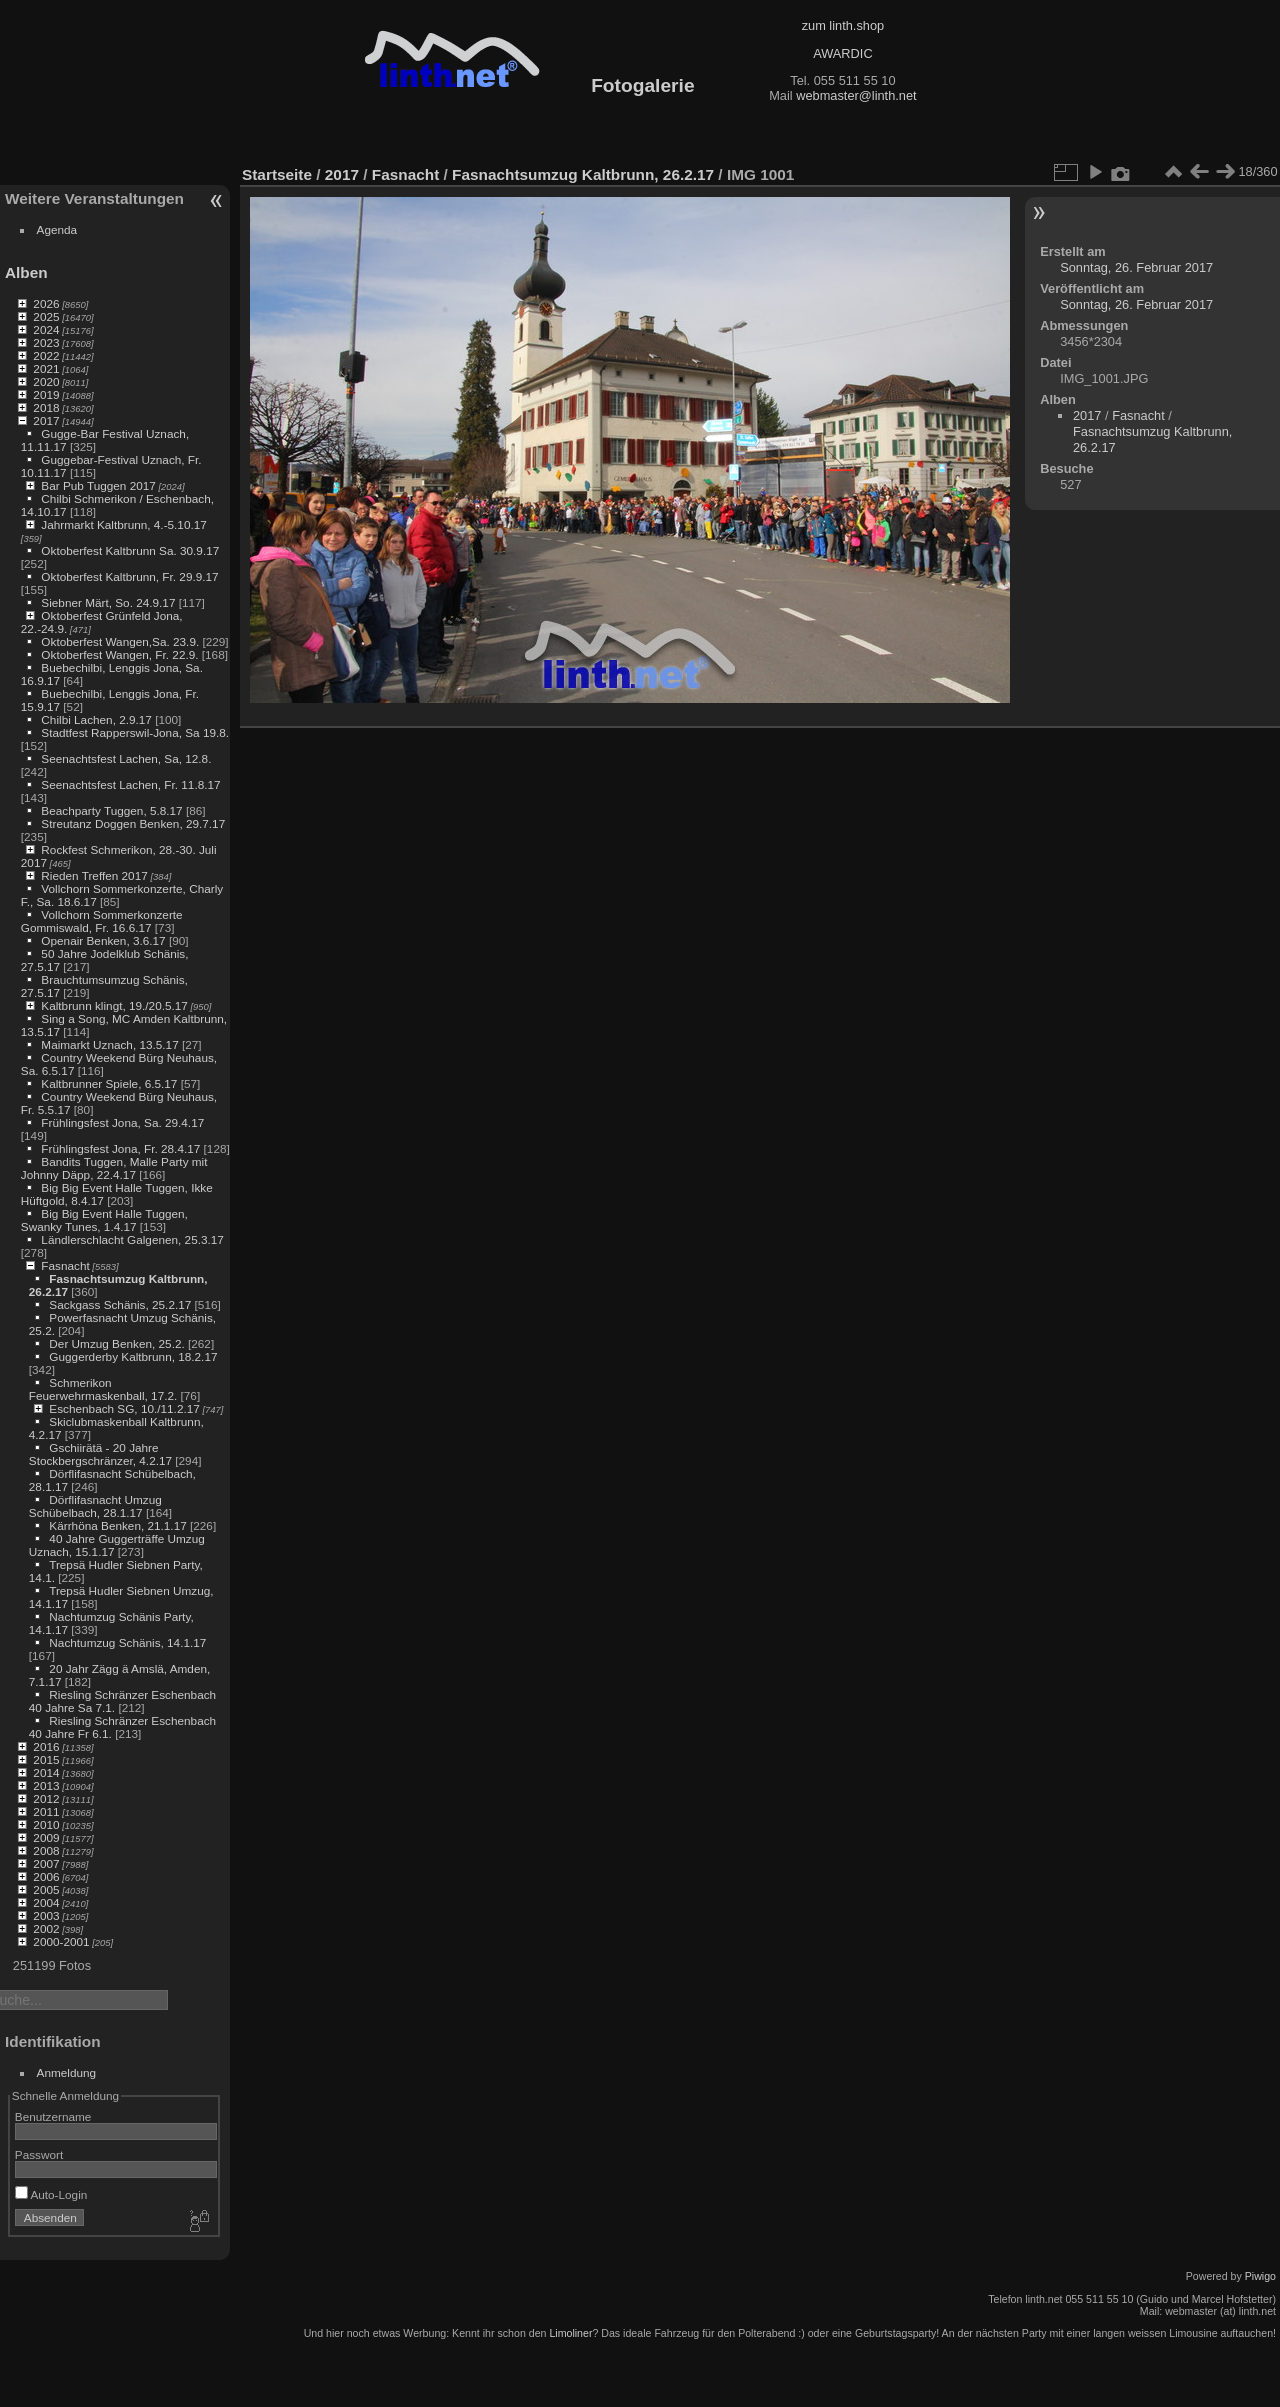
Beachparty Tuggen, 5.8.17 (111, 810)
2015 (46, 1759)
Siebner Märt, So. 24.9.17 (108, 602)
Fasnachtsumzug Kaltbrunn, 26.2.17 (583, 174)
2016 (46, 1746)
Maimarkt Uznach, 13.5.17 (109, 1044)
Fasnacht (65, 1265)
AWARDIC (842, 53)
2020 (46, 381)
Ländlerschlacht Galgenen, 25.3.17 (132, 1239)
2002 (46, 1928)
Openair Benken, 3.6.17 (103, 940)
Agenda (57, 229)
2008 (46, 1850)
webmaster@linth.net (856, 95)
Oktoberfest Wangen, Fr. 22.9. (119, 654)
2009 (46, 1837)
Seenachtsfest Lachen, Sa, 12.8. (126, 758)
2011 (46, 1811)
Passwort (39, 2154)
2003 (46, 1915)
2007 (46, 1863)
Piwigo (1260, 2276)
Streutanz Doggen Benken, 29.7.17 (133, 823)
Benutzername (53, 2116)
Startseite (277, 174)
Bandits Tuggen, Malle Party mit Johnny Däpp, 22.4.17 (114, 1168)
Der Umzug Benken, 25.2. (116, 1343)
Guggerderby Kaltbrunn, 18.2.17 (133, 1356)
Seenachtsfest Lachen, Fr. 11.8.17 (130, 784)
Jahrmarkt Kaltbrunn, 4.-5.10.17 (123, 524)
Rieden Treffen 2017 (94, 875)
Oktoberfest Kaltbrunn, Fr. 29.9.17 (129, 576)
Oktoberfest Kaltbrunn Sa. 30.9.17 (130, 550)
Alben (26, 272)
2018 (46, 407)
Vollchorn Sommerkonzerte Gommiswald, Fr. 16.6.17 (102, 921)
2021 (46, 368)
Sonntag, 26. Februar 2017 (1136, 267)
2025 (46, 316)
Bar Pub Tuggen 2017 (98, 485)
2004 (46, 1902)
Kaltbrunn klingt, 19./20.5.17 (114, 1005)
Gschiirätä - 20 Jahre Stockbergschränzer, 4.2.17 (102, 1454)
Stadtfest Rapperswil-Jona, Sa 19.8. (135, 732)
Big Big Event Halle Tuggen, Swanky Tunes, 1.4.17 (104, 1220)
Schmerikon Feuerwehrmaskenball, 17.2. (103, 1389)
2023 (46, 342)
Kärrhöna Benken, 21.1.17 (117, 1525)
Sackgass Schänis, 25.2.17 (120, 1304)
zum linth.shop (843, 25)
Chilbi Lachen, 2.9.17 (96, 719)
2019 (46, 394)
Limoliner (570, 2333)
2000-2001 (61, 1941)
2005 (46, 1889)
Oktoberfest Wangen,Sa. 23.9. (120, 641)
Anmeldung (67, 2072)
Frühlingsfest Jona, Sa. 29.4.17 (122, 1122)
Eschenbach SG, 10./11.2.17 (124, 1408)
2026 (46, 303)
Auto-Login (51, 2194)
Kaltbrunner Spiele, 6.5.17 (109, 1083)
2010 (46, 1824)
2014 (46, 1772)
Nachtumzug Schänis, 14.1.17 (127, 1642)
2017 (46, 420)
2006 (46, 1876)
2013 (46, 1785)
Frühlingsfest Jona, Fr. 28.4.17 (120, 1148)
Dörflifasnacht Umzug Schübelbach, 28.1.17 (95, 1506)
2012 (46, 1798)
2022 (46, 355)
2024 (46, 329)
